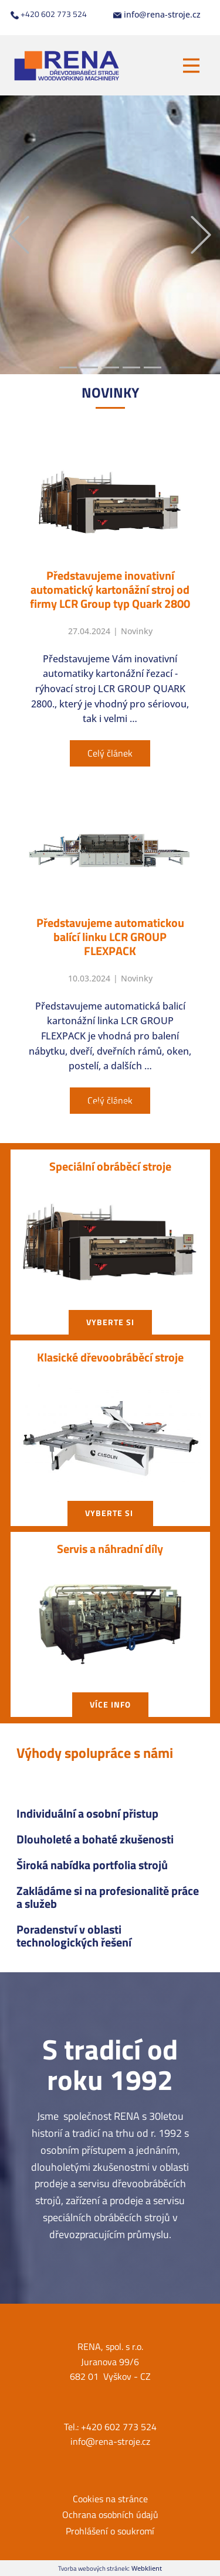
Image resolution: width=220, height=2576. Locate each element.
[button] (19, 235)
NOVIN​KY (110, 392)
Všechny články (110, 1104)
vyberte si (110, 1322)
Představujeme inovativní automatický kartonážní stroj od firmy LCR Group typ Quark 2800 (110, 589)
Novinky (137, 631)
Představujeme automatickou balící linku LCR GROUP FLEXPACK (110, 937)
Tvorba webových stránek (93, 2568)
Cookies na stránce (110, 2499)
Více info (110, 1704)
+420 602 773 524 (49, 14)
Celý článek (110, 753)
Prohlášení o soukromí (110, 2531)
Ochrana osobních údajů (110, 2514)
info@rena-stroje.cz (157, 14)
